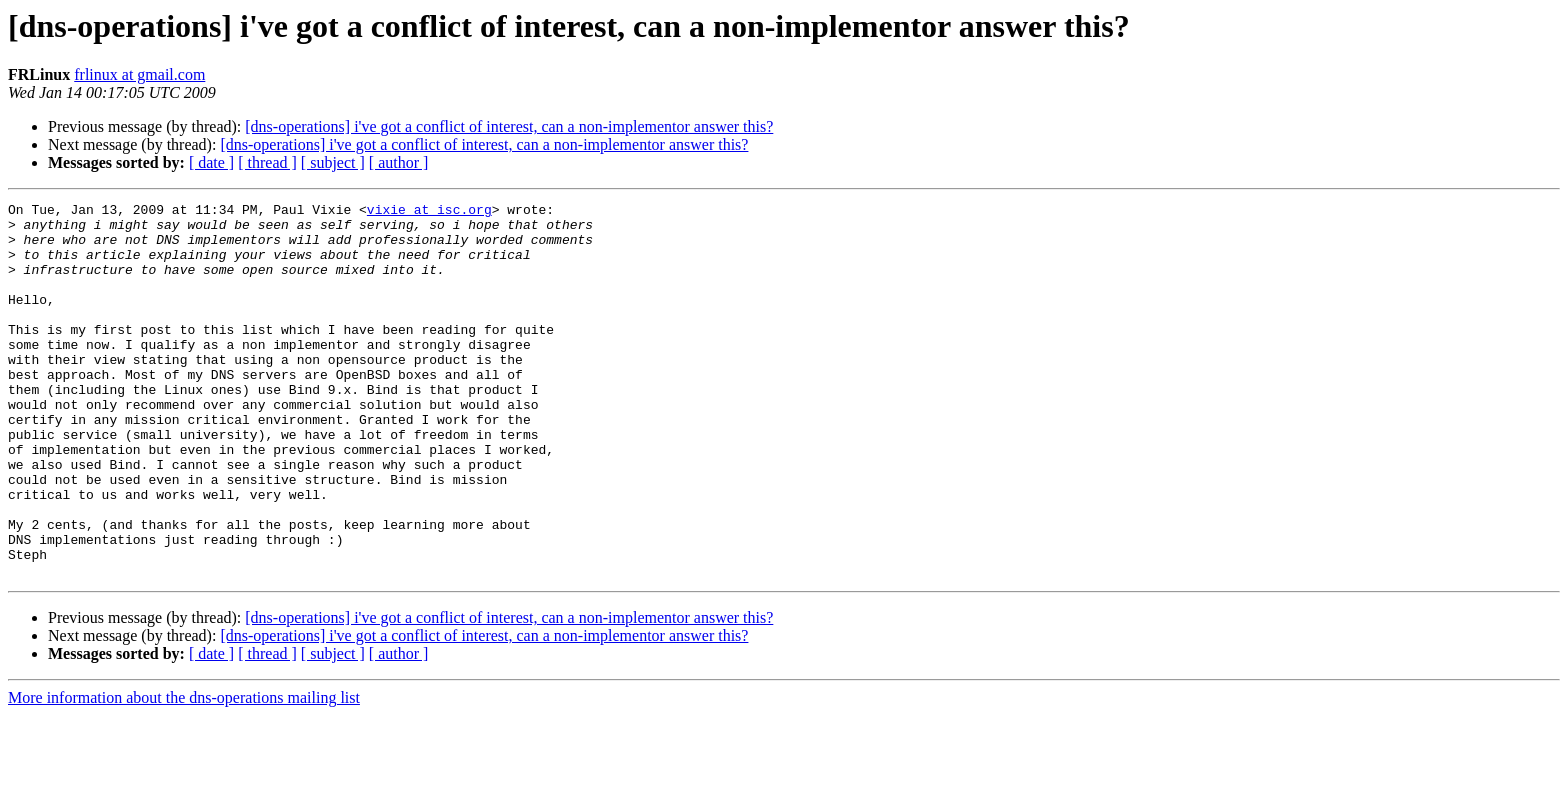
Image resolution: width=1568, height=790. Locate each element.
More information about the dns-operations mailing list (184, 772)
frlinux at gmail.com (139, 74)
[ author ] (399, 162)
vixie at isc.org (429, 212)
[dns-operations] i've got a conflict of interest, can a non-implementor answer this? (509, 126)
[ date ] (211, 162)
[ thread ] (267, 162)
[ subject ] (333, 162)
